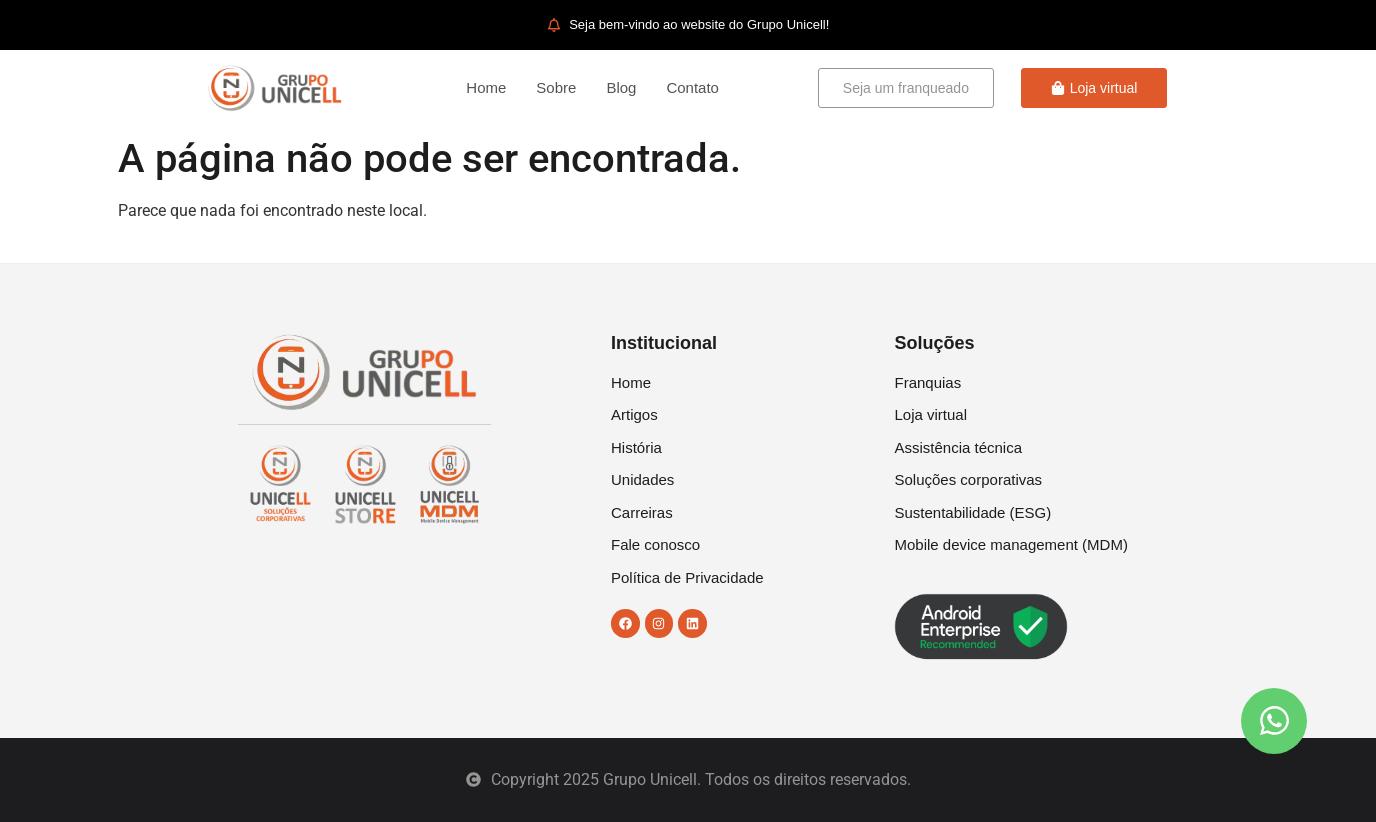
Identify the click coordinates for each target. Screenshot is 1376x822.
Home (486, 87)
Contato (692, 87)
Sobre (556, 87)
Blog (621, 87)
